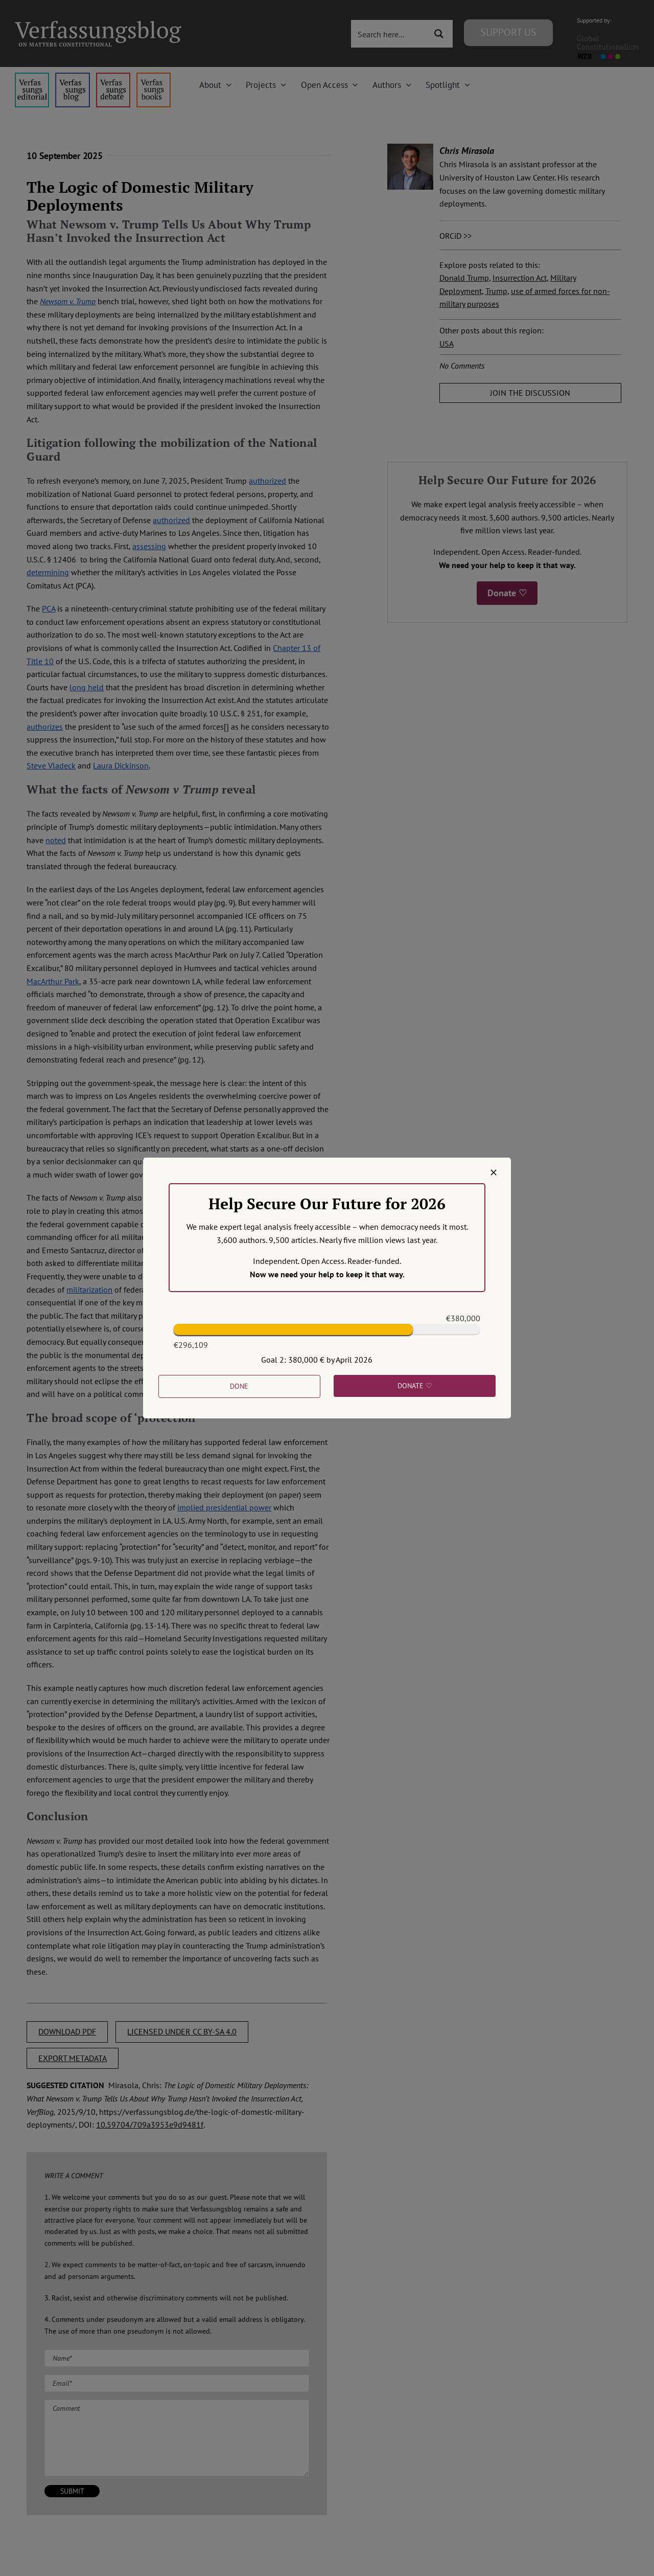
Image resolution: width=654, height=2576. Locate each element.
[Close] (493, 1172)
